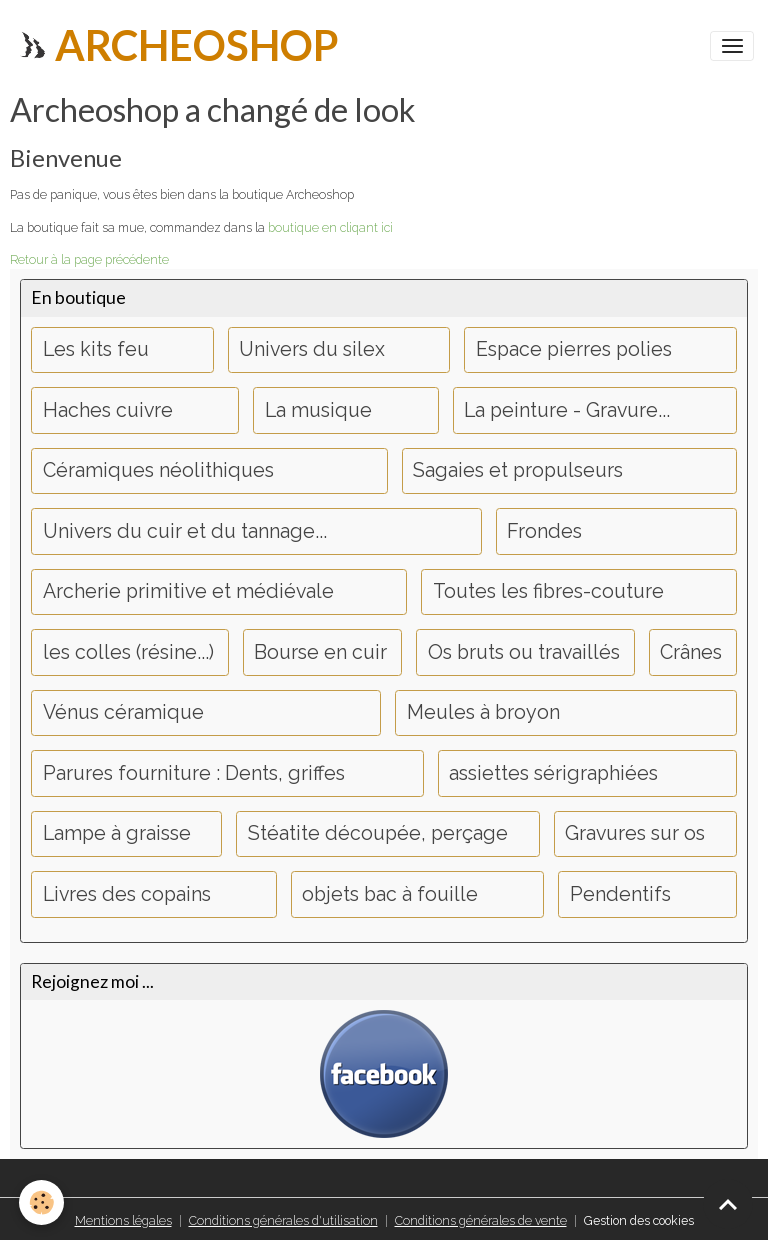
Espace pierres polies (574, 349)
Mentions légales (123, 1220)
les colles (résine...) (128, 652)
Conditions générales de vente (481, 1220)
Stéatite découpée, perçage (378, 833)
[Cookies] (42, 1202)
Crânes (691, 652)
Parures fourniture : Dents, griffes (194, 773)
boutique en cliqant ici (330, 227)
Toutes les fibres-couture (548, 591)
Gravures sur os (635, 833)
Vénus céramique (123, 712)
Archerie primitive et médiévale (188, 591)
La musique (318, 410)
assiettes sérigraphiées (553, 773)
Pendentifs (620, 894)
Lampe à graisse (117, 833)
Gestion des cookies (639, 1220)
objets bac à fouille (390, 894)
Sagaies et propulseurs (518, 470)
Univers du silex (312, 349)
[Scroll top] (728, 1204)
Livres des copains (127, 894)
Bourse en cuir (320, 652)
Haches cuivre (108, 410)
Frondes (544, 531)
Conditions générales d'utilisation (283, 1220)
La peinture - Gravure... (567, 410)
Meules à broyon (483, 712)
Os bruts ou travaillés (524, 652)
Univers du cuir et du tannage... (185, 531)
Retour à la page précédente (89, 259)
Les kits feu (96, 349)
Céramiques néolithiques (158, 470)
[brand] (176, 45)
